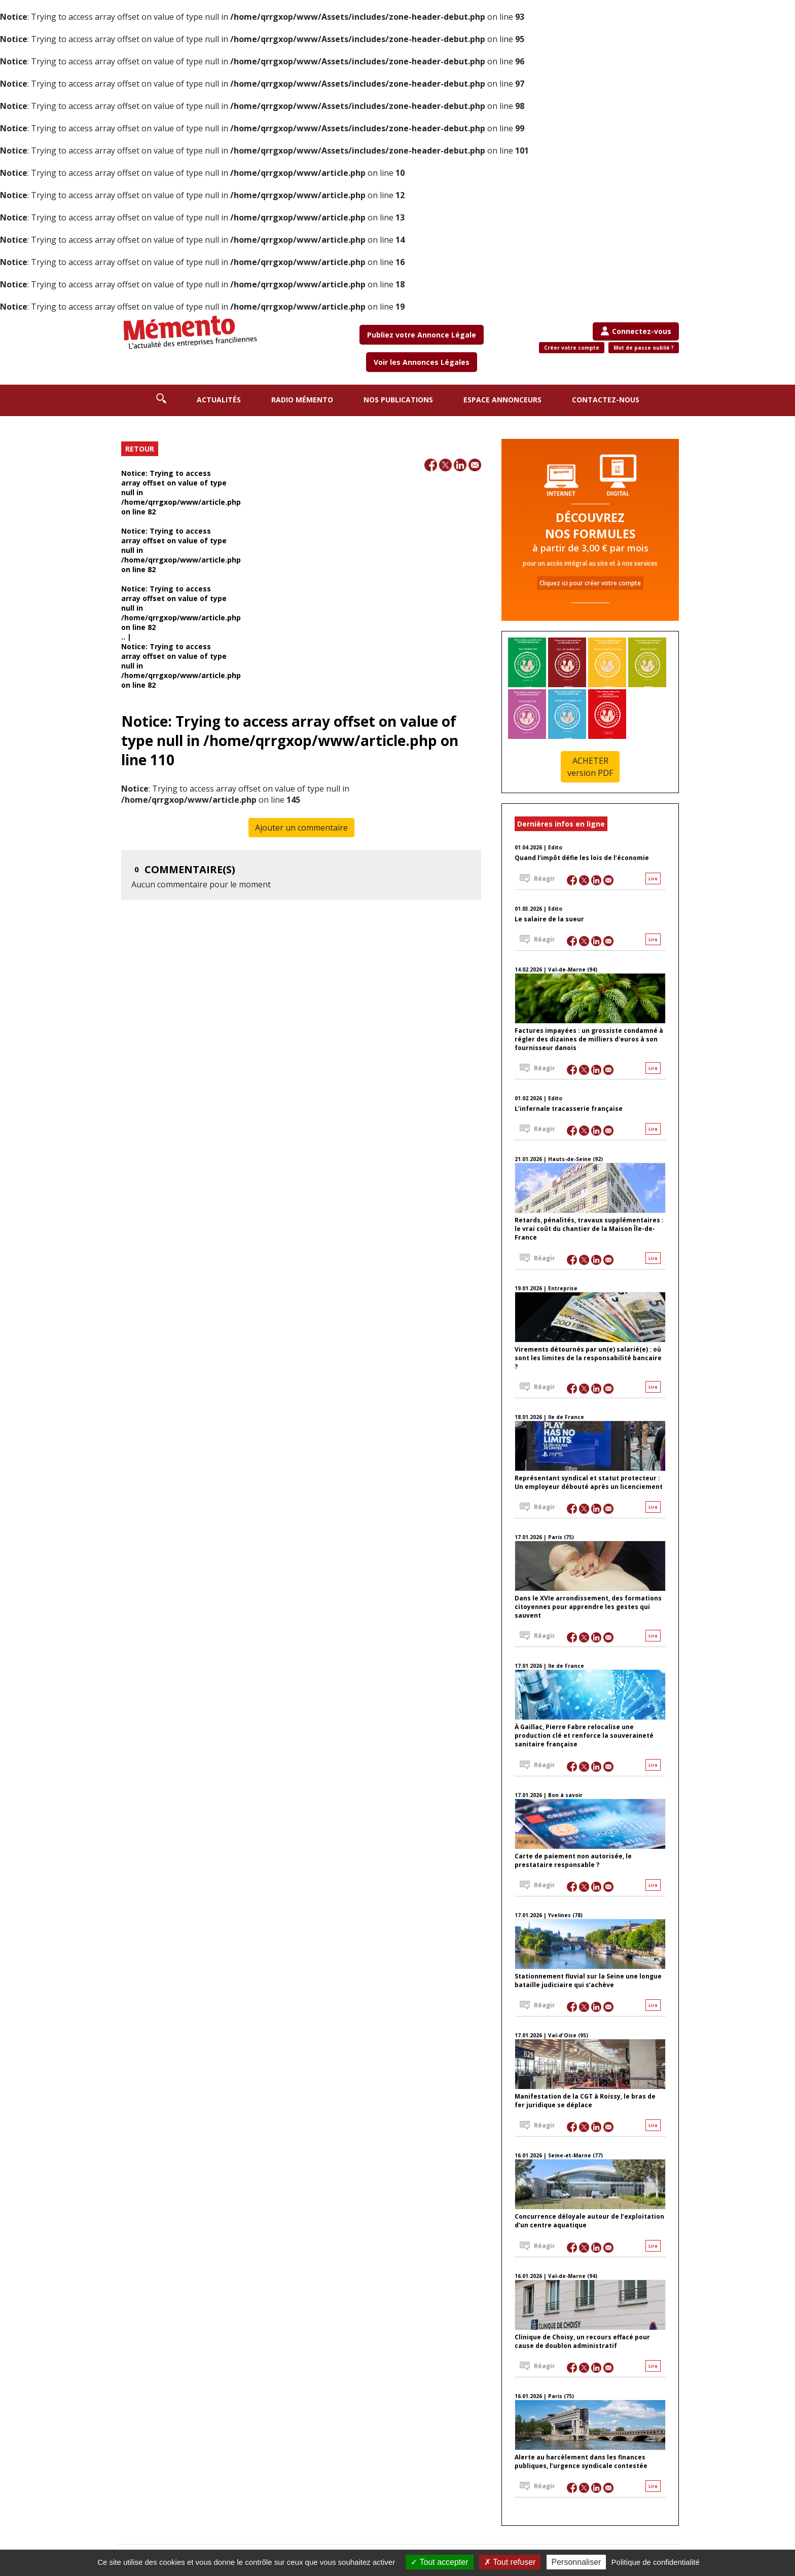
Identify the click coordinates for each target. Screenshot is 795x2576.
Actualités (219, 399)
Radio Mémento (302, 399)
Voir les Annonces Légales (421, 362)
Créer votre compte (571, 347)
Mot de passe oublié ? (643, 347)
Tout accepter (439, 2562)
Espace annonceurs (502, 399)
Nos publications (398, 399)
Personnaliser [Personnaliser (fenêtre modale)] (576, 2562)
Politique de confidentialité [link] (655, 2562)
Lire (653, 878)
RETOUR (139, 449)
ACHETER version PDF (590, 766)
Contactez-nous (605, 399)
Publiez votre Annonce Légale (421, 335)
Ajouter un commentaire (301, 827)
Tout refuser (510, 2562)
